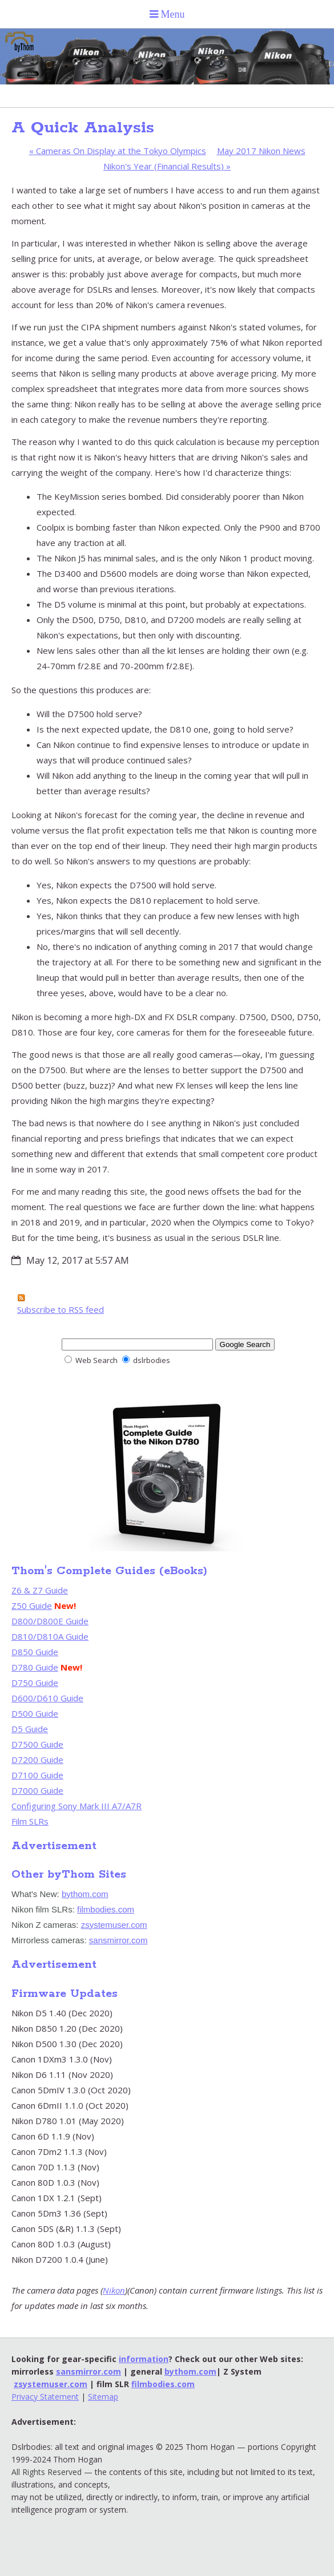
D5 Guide (29, 1728)
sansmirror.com (118, 1940)
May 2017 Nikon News (261, 150)
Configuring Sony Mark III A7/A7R (76, 1805)
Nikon (114, 2290)
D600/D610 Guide (47, 1698)
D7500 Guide (37, 1744)
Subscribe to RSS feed (60, 1309)
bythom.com (85, 1894)
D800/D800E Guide (49, 1621)
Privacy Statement (45, 2396)
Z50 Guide (31, 1605)
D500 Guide (34, 1713)
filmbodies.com (105, 1909)
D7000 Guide (37, 1790)
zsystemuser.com (114, 1925)
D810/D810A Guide (49, 1636)
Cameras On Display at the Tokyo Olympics (117, 150)
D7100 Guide (37, 1775)
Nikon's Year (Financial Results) (167, 166)
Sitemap (103, 2396)
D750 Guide (34, 1682)
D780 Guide (34, 1667)
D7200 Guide (37, 1759)
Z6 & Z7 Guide (39, 1590)
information (143, 2358)
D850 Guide (34, 1651)
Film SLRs (30, 1821)
